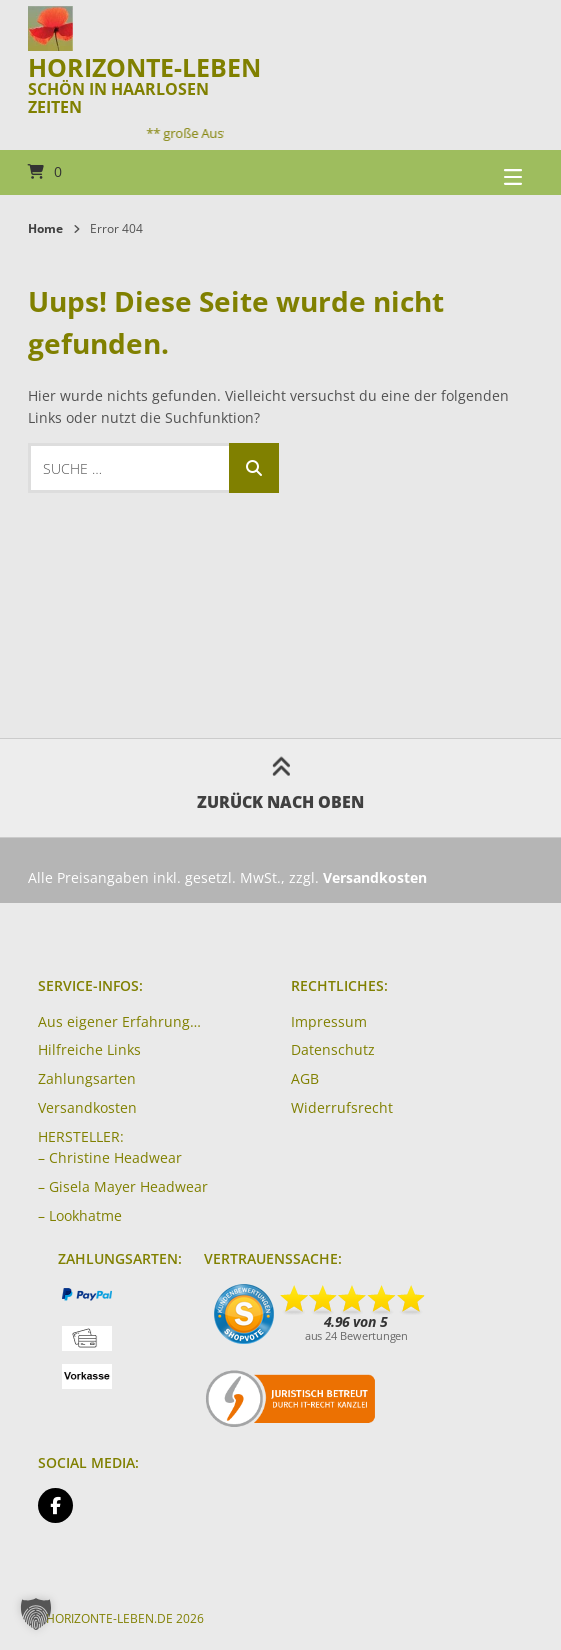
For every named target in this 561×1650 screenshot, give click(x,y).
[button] (36, 1614)
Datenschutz (333, 1049)
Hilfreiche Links (89, 1049)
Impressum (329, 1021)
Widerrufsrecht (342, 1107)
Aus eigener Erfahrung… (119, 1021)
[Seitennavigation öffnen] (488, 172)
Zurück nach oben (280, 787)
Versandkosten (87, 1107)
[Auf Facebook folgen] (55, 1505)
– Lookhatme (80, 1215)
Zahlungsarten (87, 1078)
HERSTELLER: (81, 1136)
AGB (305, 1078)
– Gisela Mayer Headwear (123, 1186)
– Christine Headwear (110, 1157)
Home (45, 228)
